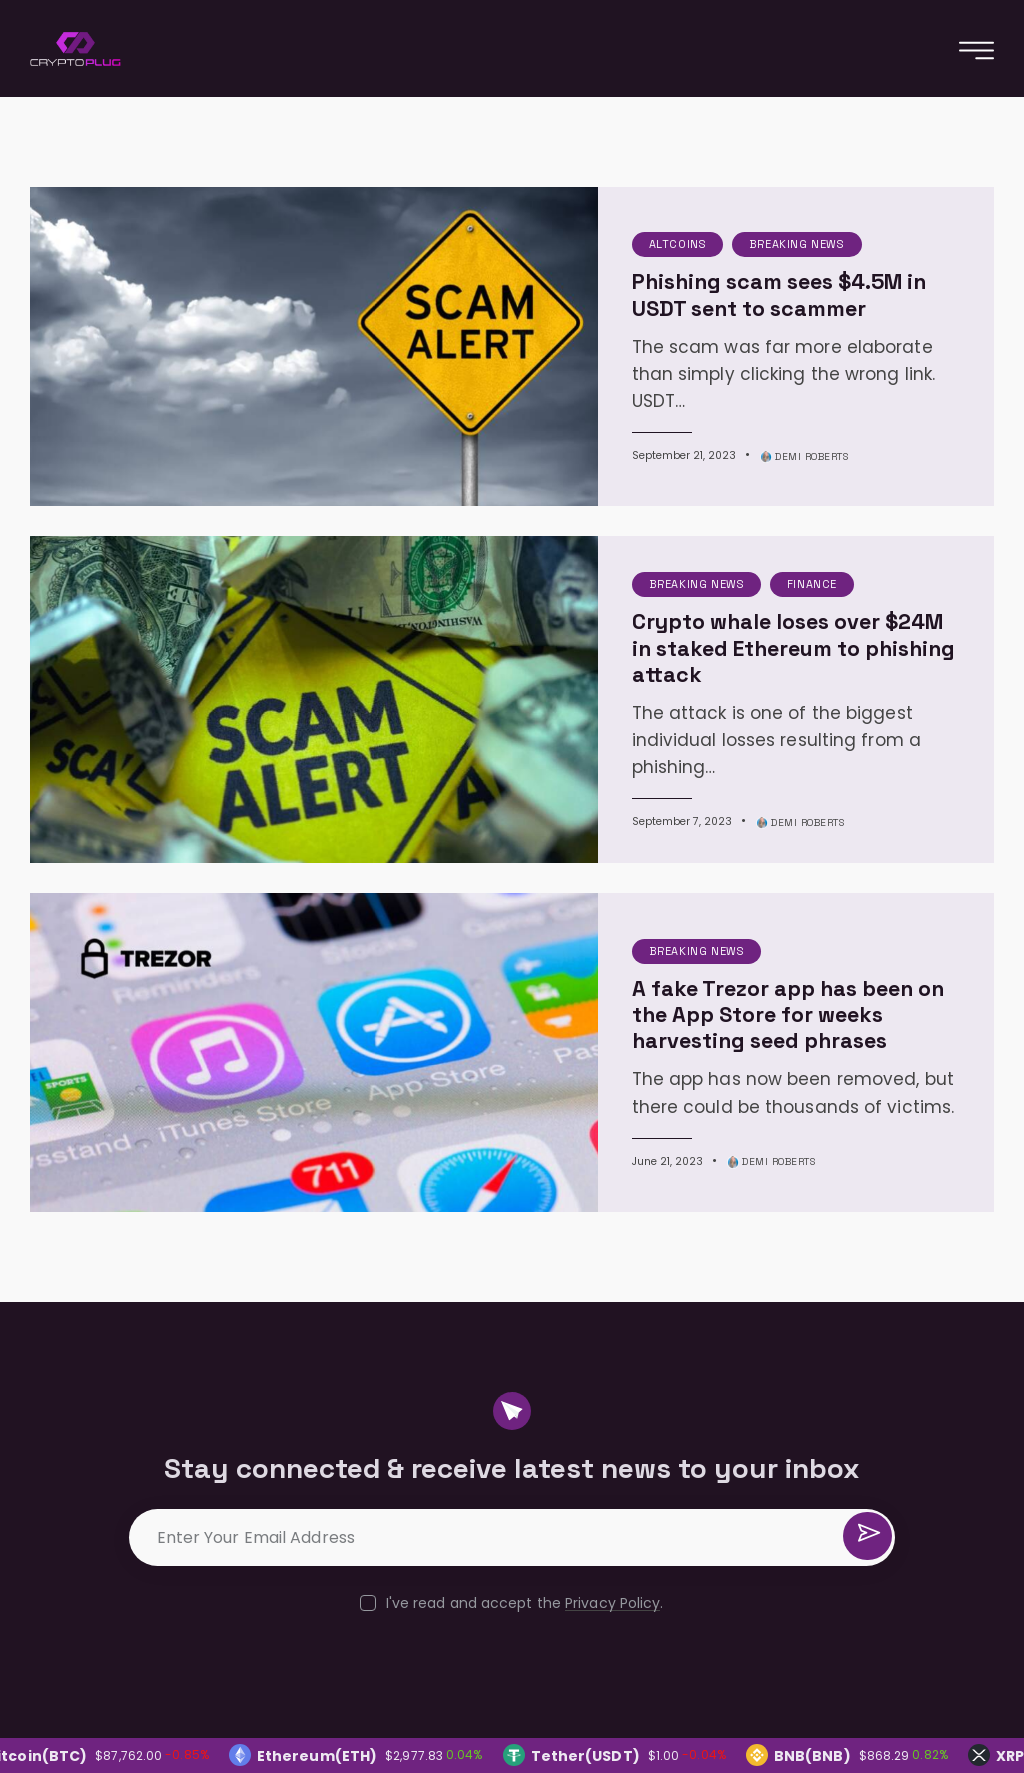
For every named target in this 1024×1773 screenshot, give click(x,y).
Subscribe (866, 1429)
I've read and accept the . (525, 1488)
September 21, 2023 (587, 420)
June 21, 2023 (571, 1056)
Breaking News (702, 235)
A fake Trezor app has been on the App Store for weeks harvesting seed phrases (736, 910)
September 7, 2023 (585, 725)
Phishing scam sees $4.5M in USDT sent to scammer (747, 286)
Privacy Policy (612, 1488)
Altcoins (582, 235)
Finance (717, 540)
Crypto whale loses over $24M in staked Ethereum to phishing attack (731, 591)
